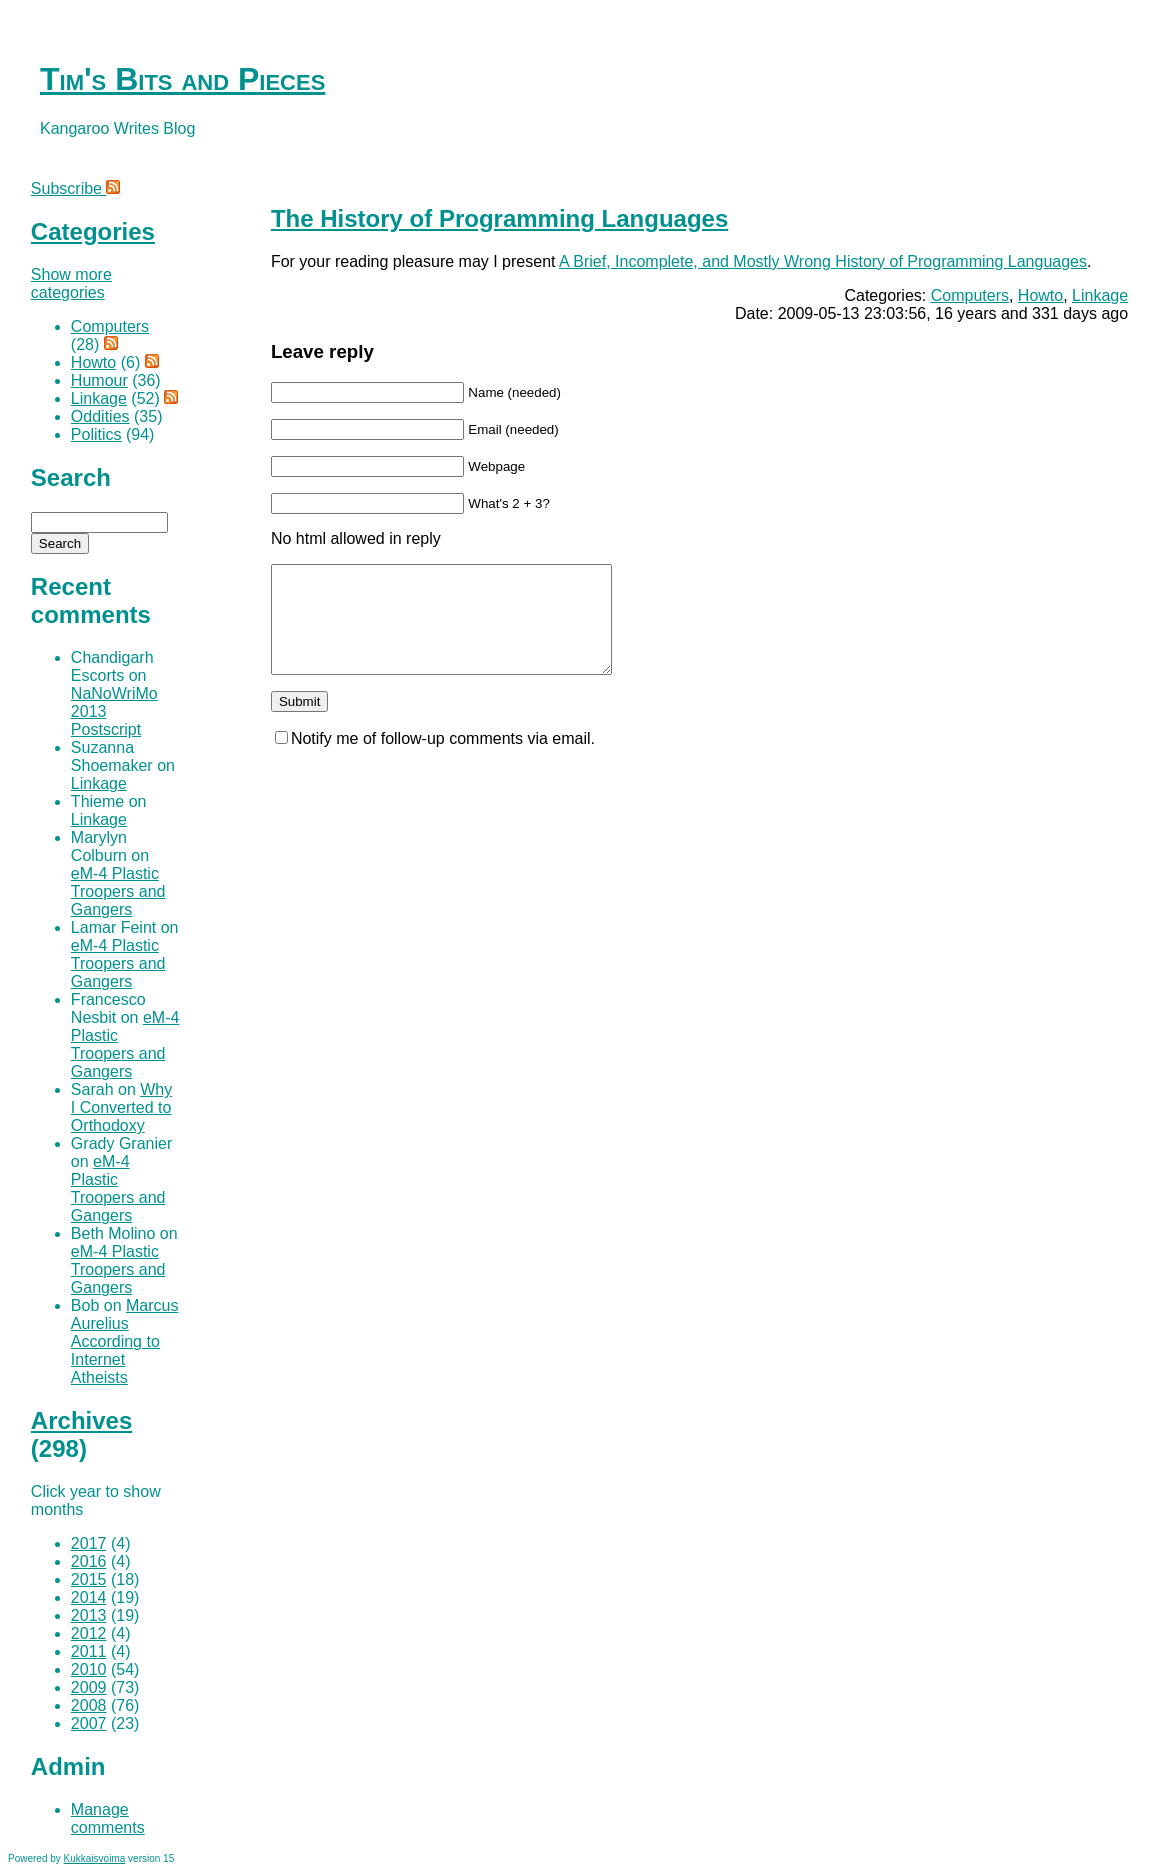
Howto (1040, 295)
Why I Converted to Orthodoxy (121, 1107)
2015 (89, 1579)
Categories (93, 231)
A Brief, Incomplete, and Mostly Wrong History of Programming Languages (823, 261)
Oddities (100, 416)
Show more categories (71, 283)
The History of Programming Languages (499, 218)
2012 (89, 1633)
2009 (89, 1687)
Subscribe (76, 188)
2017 (89, 1543)
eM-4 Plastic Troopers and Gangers (118, 891)
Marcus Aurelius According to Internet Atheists (125, 1341)
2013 (89, 1615)
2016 (89, 1561)
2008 (89, 1705)
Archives (81, 1420)
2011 (89, 1651)
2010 (89, 1669)
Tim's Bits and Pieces (182, 79)
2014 (89, 1597)
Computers (970, 295)
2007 (89, 1723)
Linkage (1100, 295)
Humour (99, 380)
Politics (96, 434)
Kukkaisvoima (95, 1858)
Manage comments (108, 1818)
